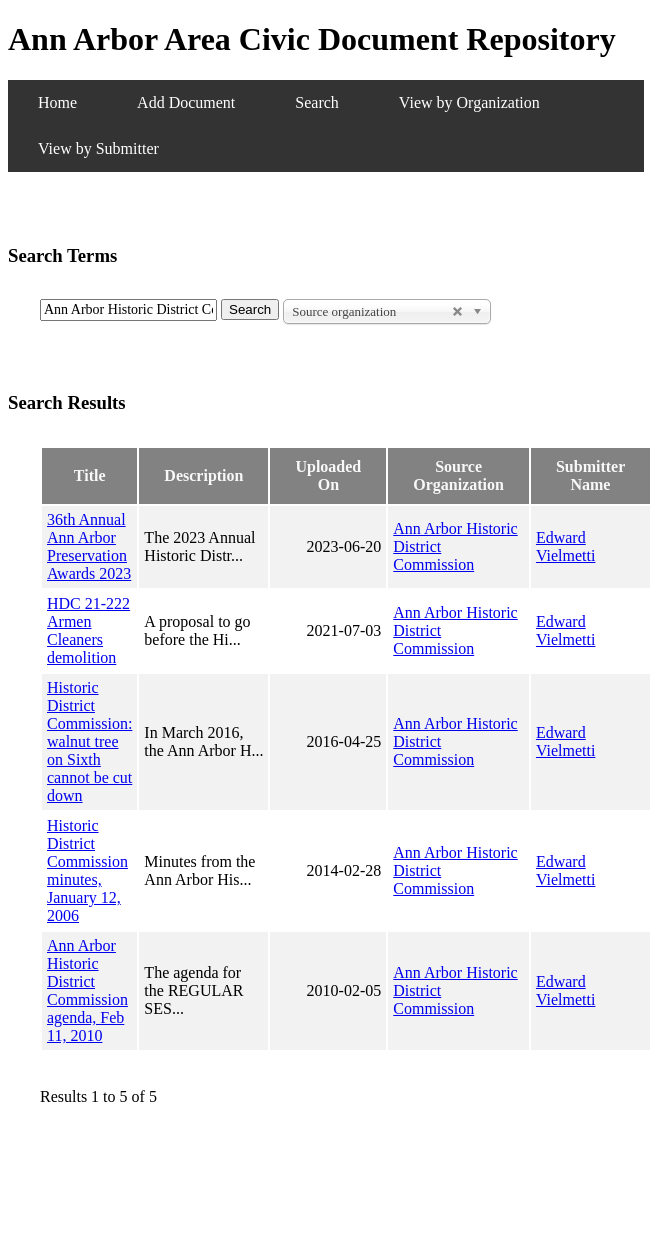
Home (57, 102)
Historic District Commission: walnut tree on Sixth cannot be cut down (89, 741)
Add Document (186, 102)
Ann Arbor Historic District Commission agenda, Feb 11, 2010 (87, 990)
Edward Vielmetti (565, 546)
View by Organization (469, 102)
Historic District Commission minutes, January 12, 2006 (87, 870)
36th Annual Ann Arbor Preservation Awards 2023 (89, 546)
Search (317, 102)
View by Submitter (98, 148)
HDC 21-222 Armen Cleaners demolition (88, 630)
